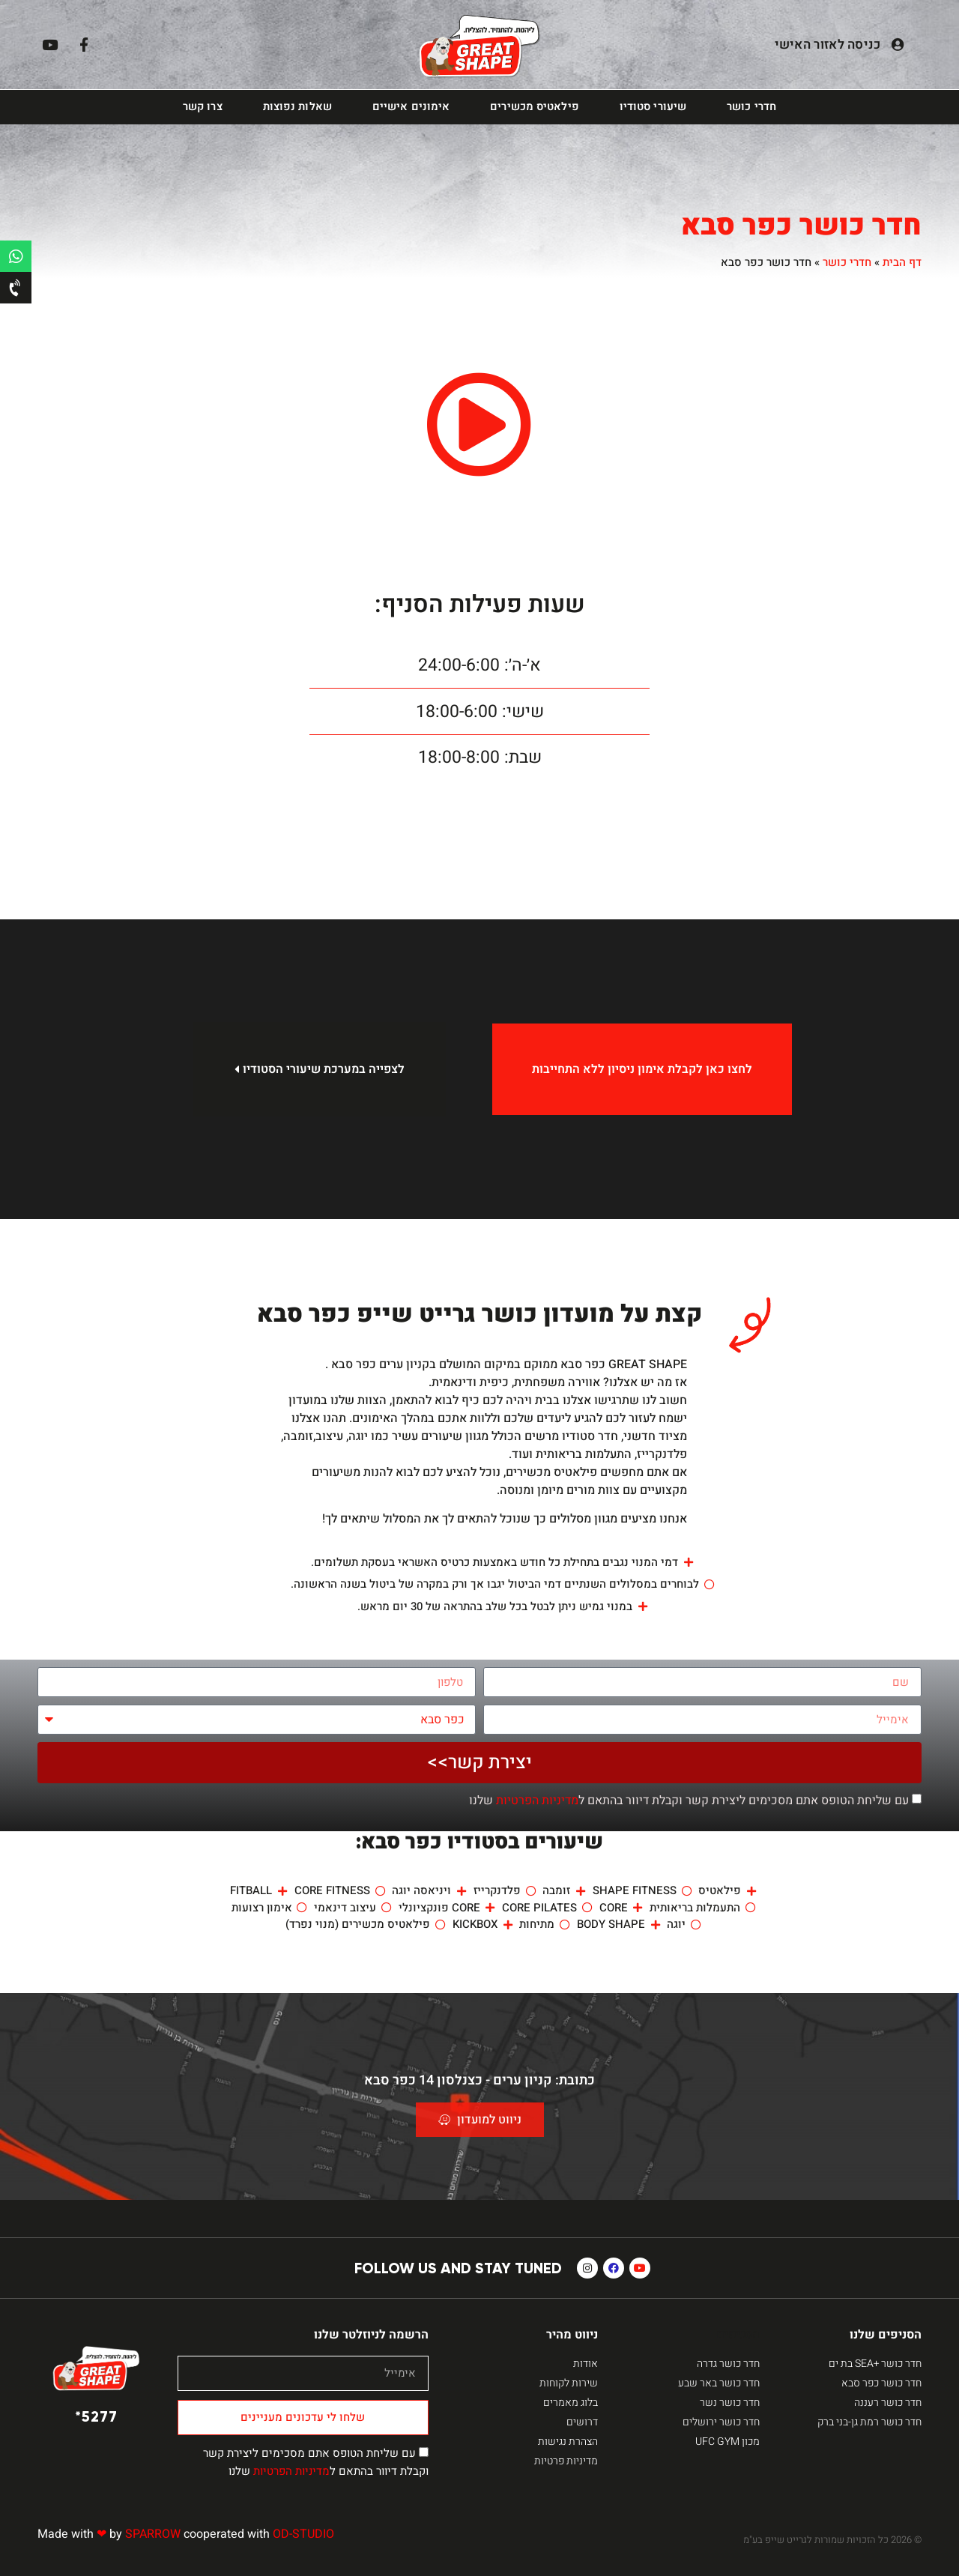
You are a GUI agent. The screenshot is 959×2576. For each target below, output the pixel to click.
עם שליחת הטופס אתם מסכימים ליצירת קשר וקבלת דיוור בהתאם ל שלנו (689, 1800)
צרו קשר (203, 107)
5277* (96, 2416)
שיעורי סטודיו (653, 107)
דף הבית (902, 262)
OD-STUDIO (303, 2534)
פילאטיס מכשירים (534, 107)
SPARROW (153, 2534)
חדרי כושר (751, 107)
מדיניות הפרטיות (537, 1800)
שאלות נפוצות (297, 107)
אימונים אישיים (411, 107)
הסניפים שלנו (886, 2335)
